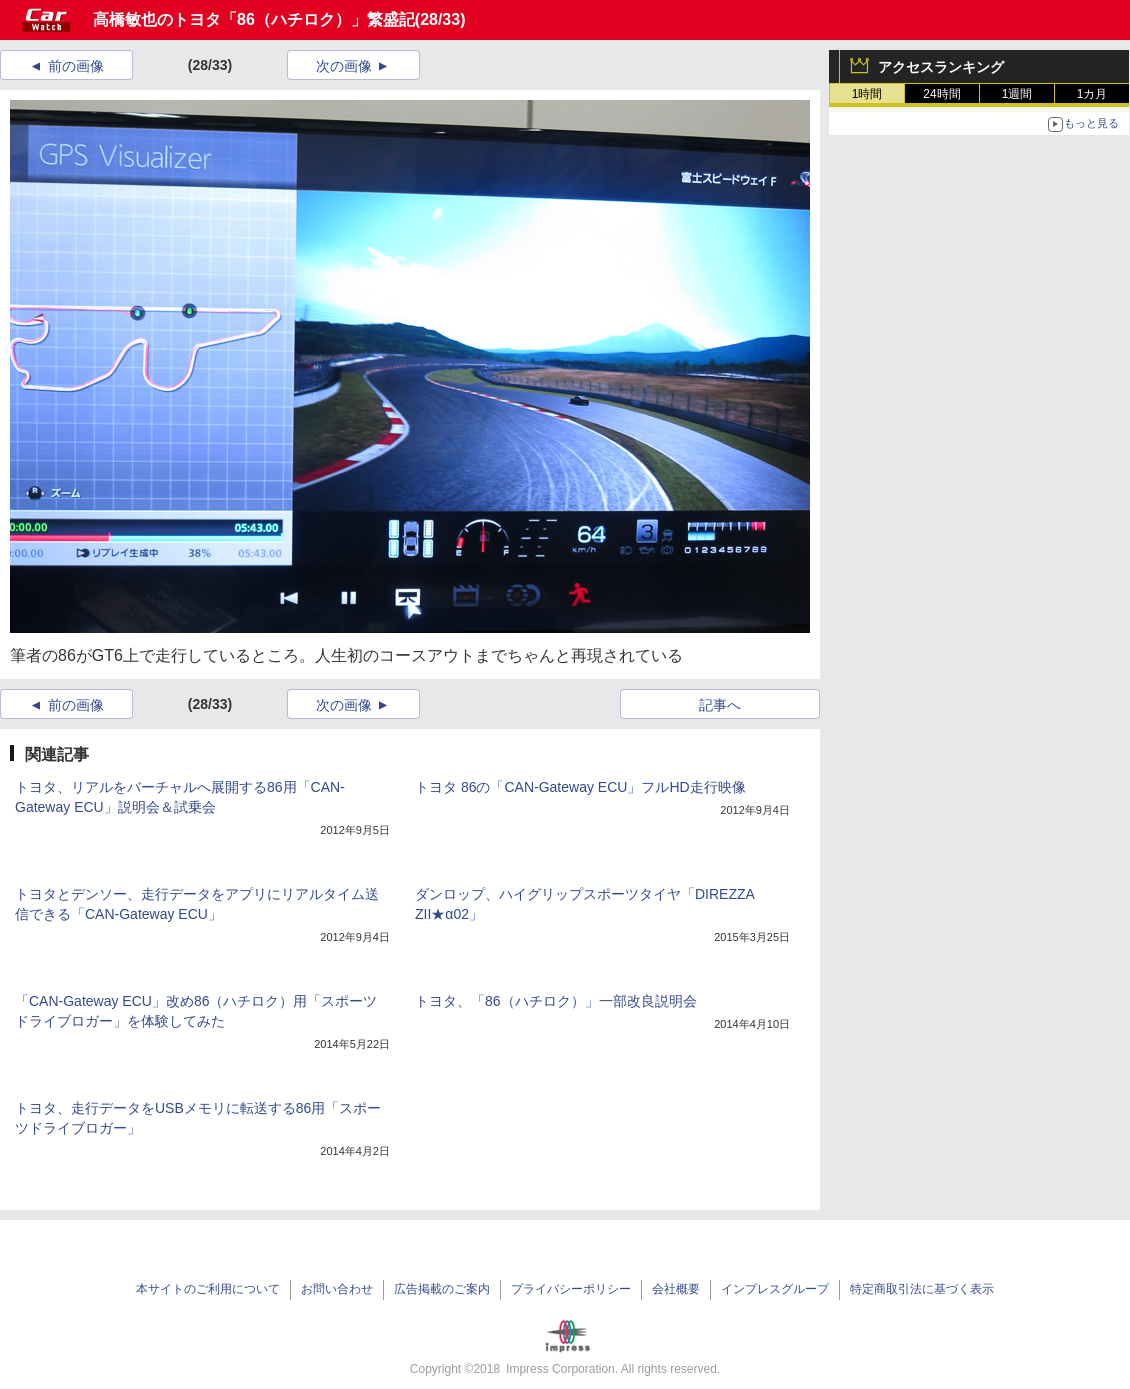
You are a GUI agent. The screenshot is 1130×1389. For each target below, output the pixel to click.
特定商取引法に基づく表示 (922, 1289)
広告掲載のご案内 (442, 1289)
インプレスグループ (775, 1289)
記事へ (720, 705)
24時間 (941, 94)
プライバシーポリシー (571, 1289)
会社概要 (676, 1289)
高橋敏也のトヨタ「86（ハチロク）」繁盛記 (254, 19)
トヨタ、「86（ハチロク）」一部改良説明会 (556, 1001)
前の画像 (76, 66)
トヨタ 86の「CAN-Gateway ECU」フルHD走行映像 (580, 787)
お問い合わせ (337, 1289)
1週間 (1017, 94)
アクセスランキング (941, 67)
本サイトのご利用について (208, 1289)
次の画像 (344, 66)
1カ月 (1092, 94)
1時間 (867, 94)
